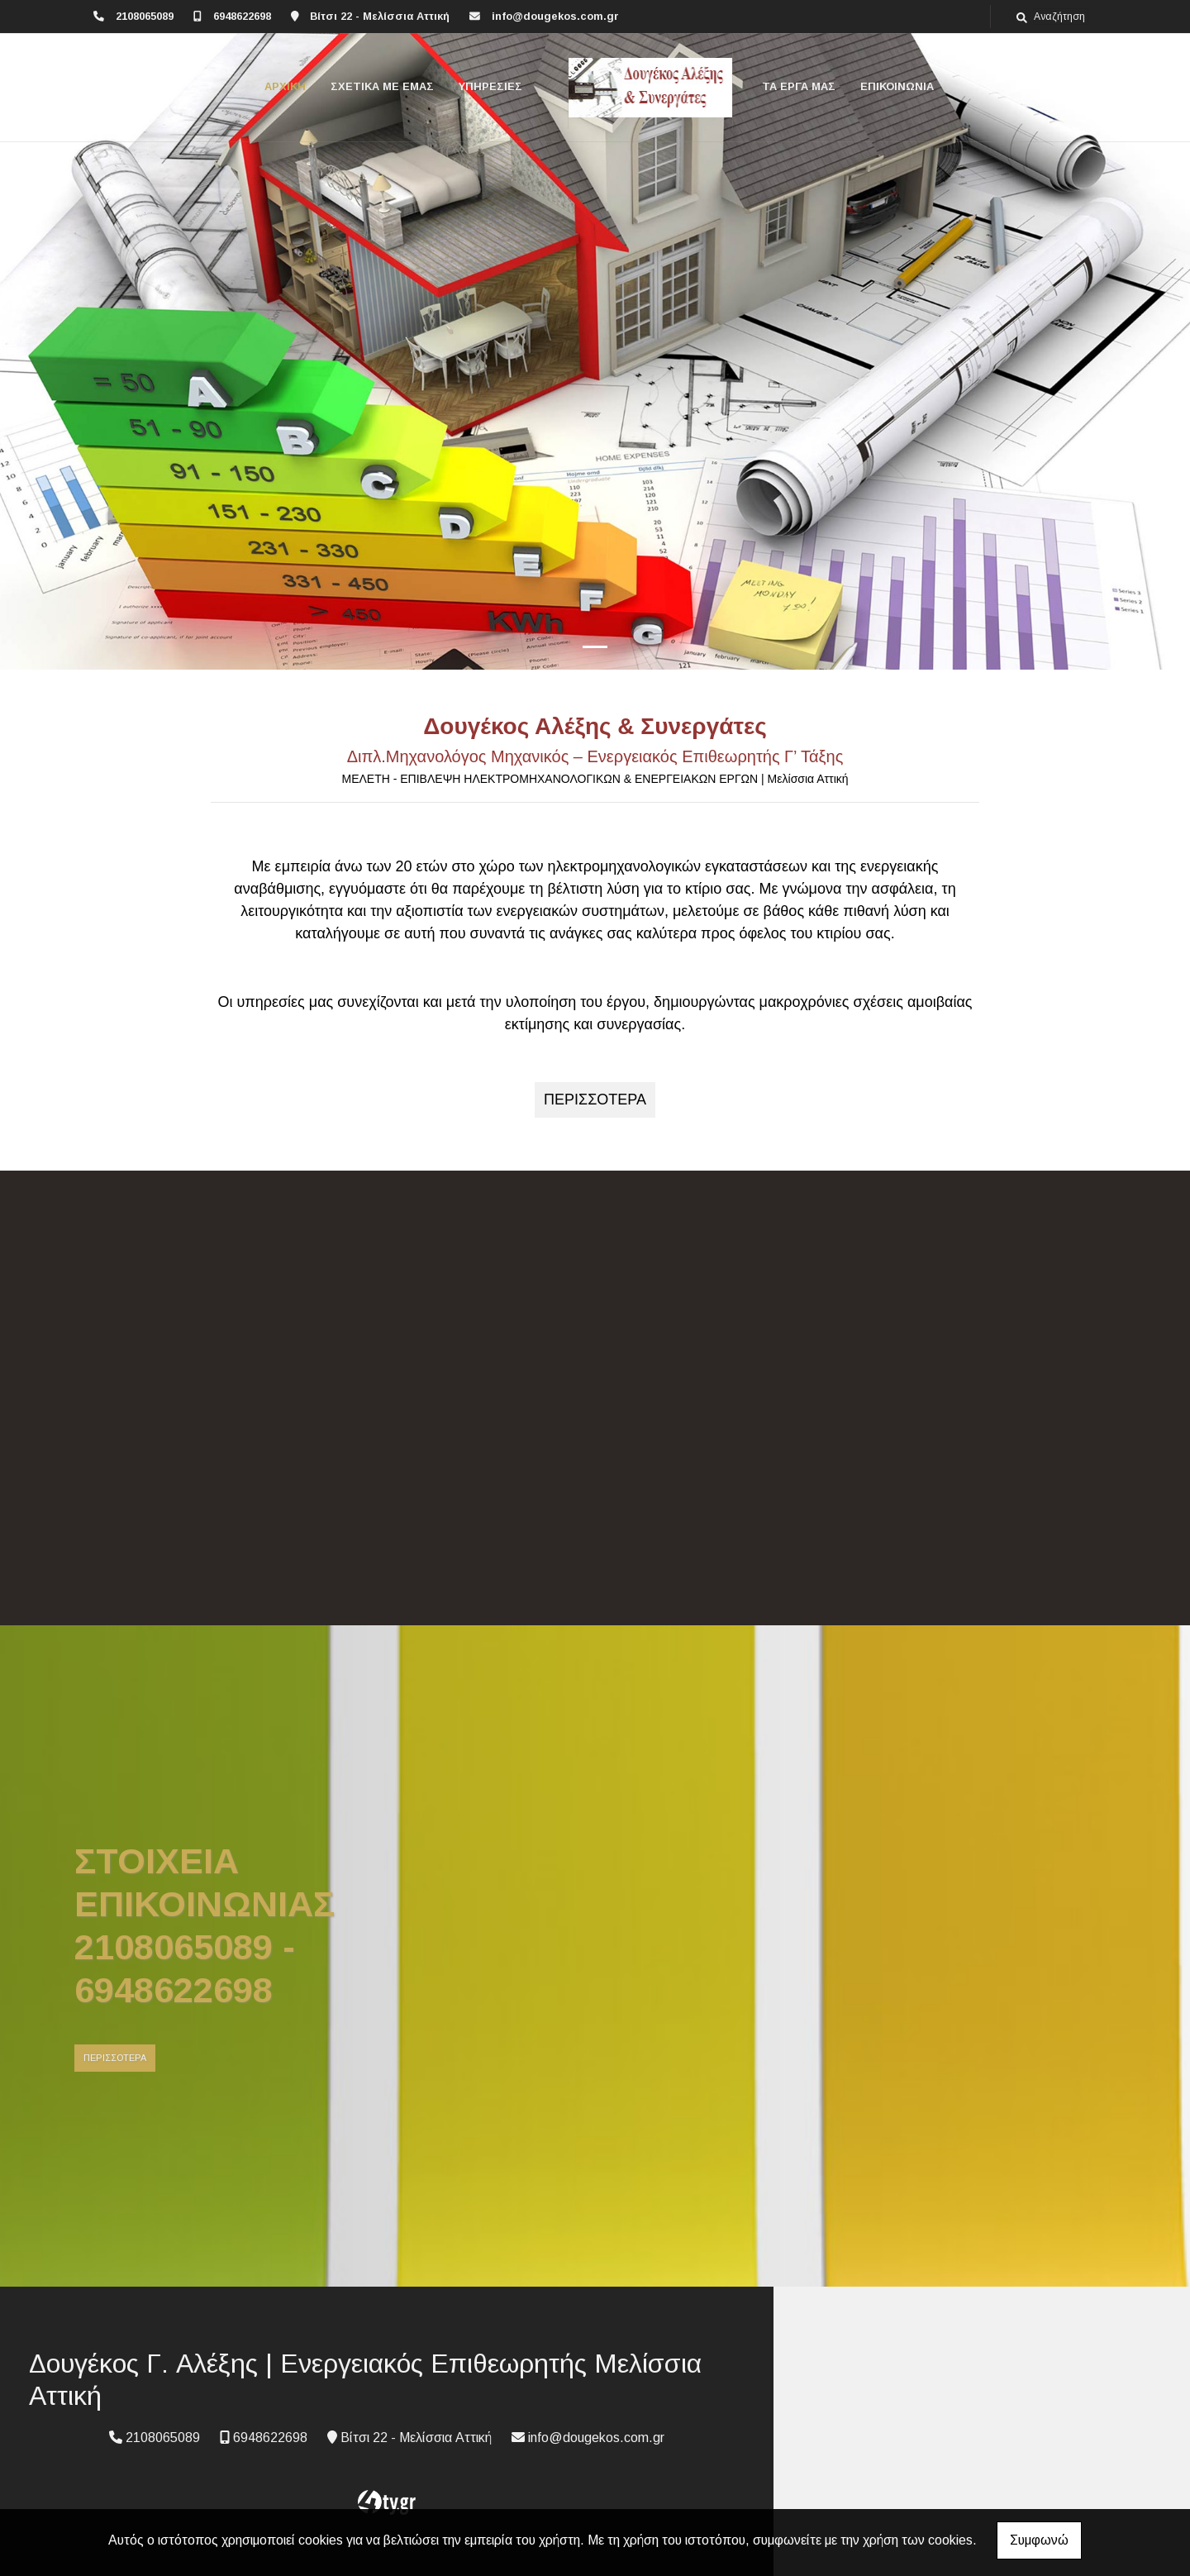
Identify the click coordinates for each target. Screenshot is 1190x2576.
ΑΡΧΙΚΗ (285, 86)
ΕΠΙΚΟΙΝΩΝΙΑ (897, 86)
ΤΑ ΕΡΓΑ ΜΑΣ (798, 86)
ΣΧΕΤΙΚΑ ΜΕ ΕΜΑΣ (382, 86)
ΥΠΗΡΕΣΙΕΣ (490, 86)
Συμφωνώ (1039, 2540)
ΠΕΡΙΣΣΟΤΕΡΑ (114, 2058)
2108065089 (145, 16)
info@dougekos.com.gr (555, 16)
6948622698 (242, 16)
